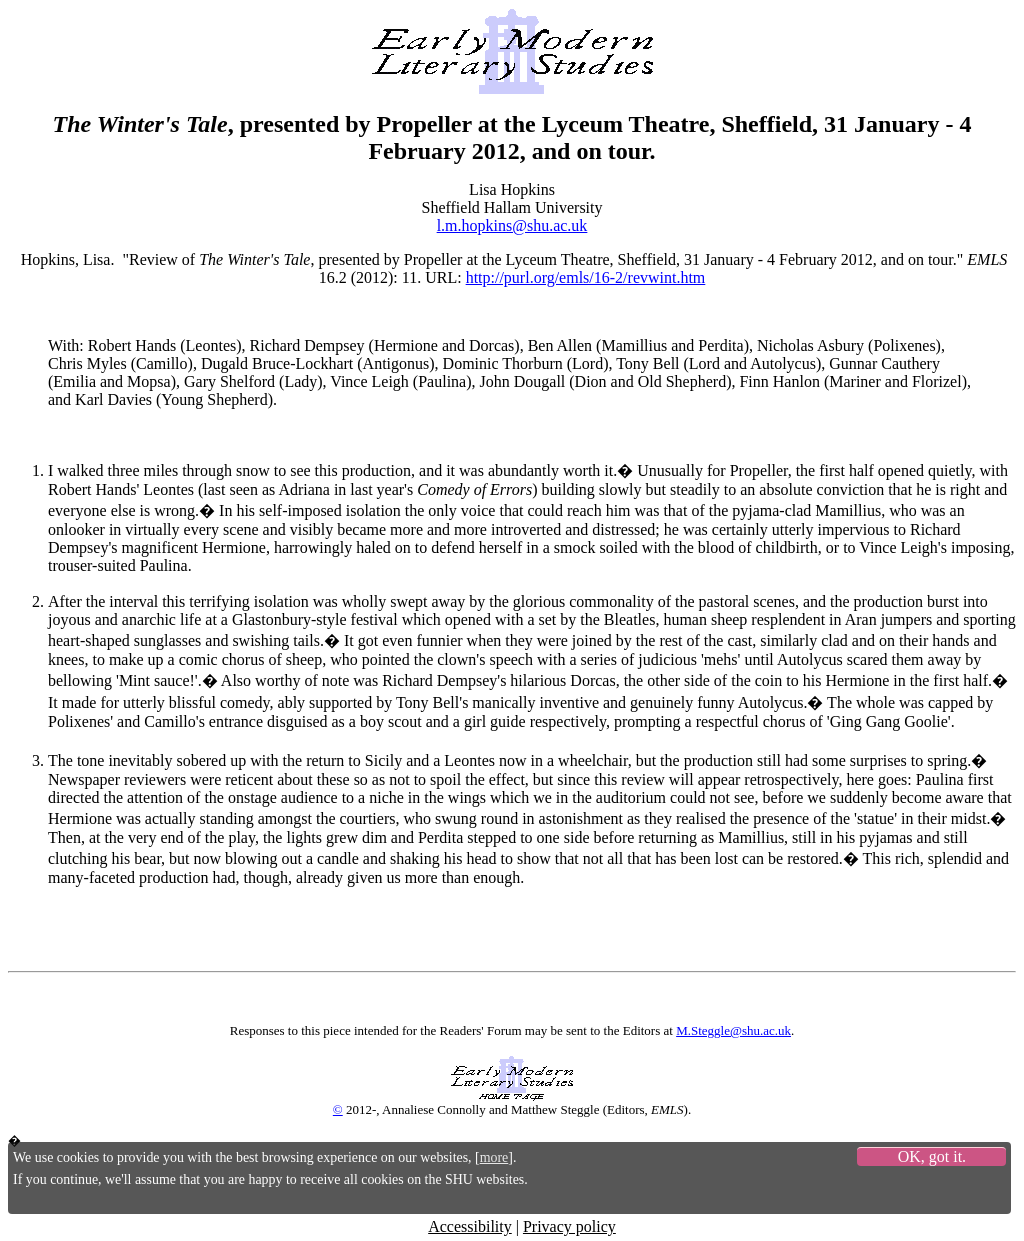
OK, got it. (932, 1156)
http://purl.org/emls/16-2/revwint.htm (586, 277)
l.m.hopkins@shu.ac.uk (512, 225)
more (494, 1157)
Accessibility (470, 1226)
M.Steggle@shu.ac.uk (733, 1030)
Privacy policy (569, 1226)
